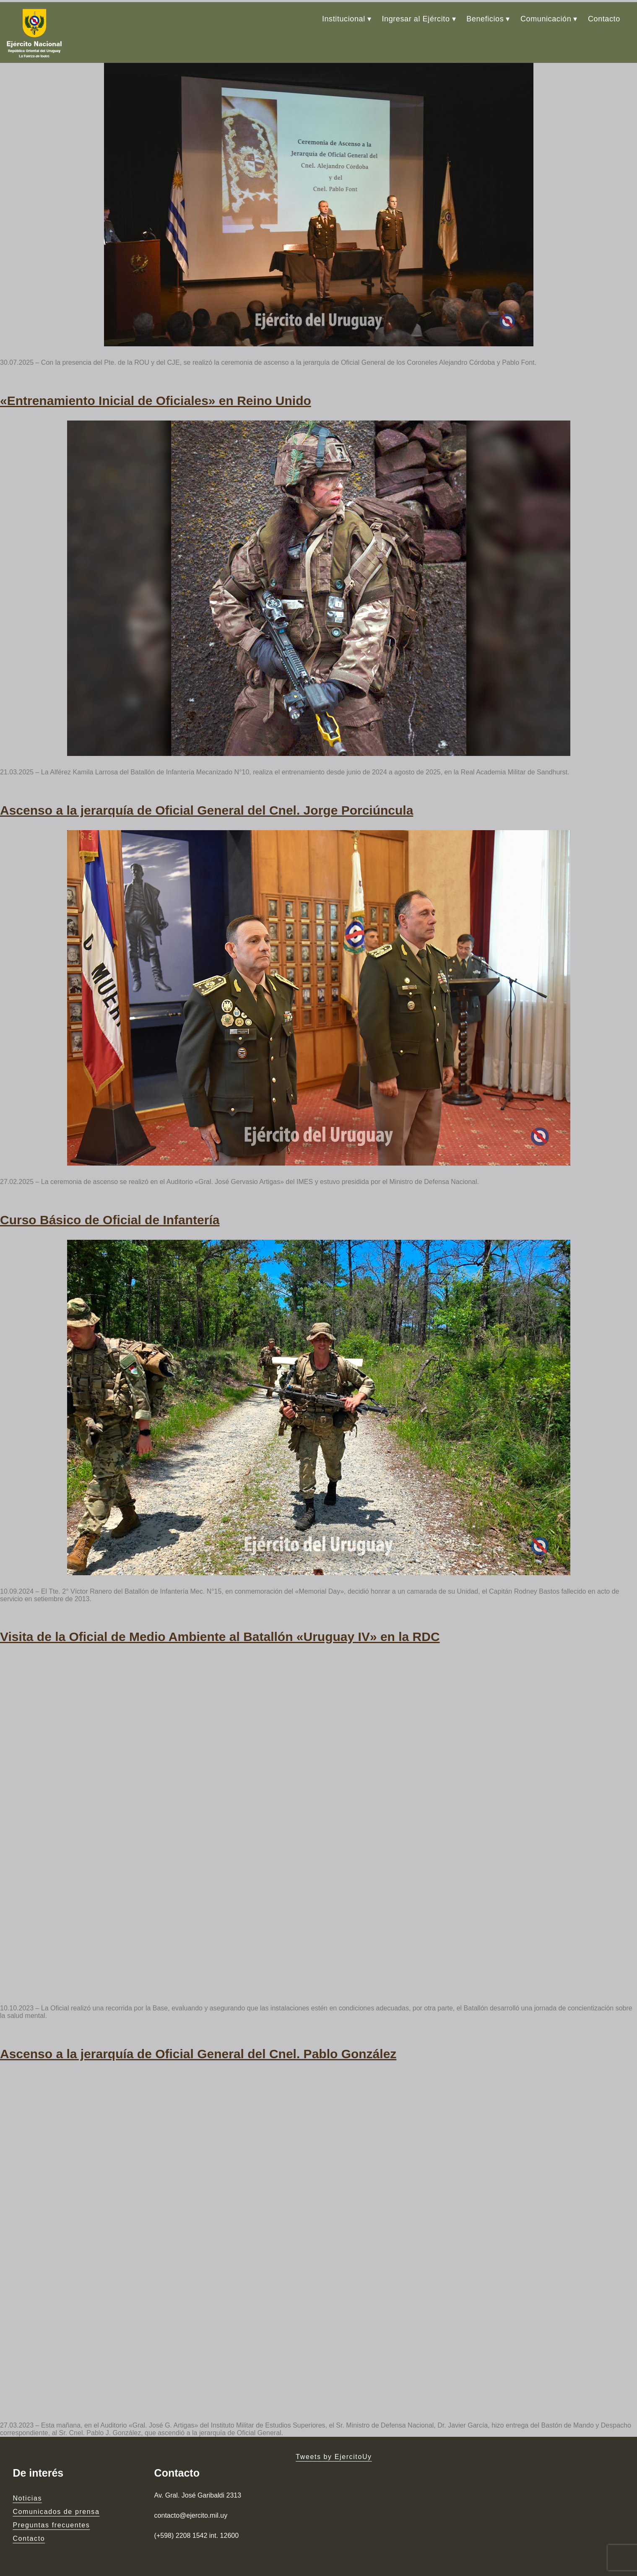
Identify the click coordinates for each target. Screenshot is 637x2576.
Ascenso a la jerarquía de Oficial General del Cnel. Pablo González (198, 2040)
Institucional (343, 17)
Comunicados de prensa (56, 2497)
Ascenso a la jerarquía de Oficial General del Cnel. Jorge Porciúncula (206, 802)
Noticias (27, 2483)
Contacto (604, 17)
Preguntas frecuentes (51, 2510)
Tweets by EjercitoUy (334, 2442)
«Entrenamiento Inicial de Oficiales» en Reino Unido (155, 395)
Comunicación (545, 17)
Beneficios (485, 17)
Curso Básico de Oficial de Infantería (109, 1210)
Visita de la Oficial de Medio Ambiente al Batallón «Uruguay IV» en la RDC (220, 1625)
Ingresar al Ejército (416, 17)
